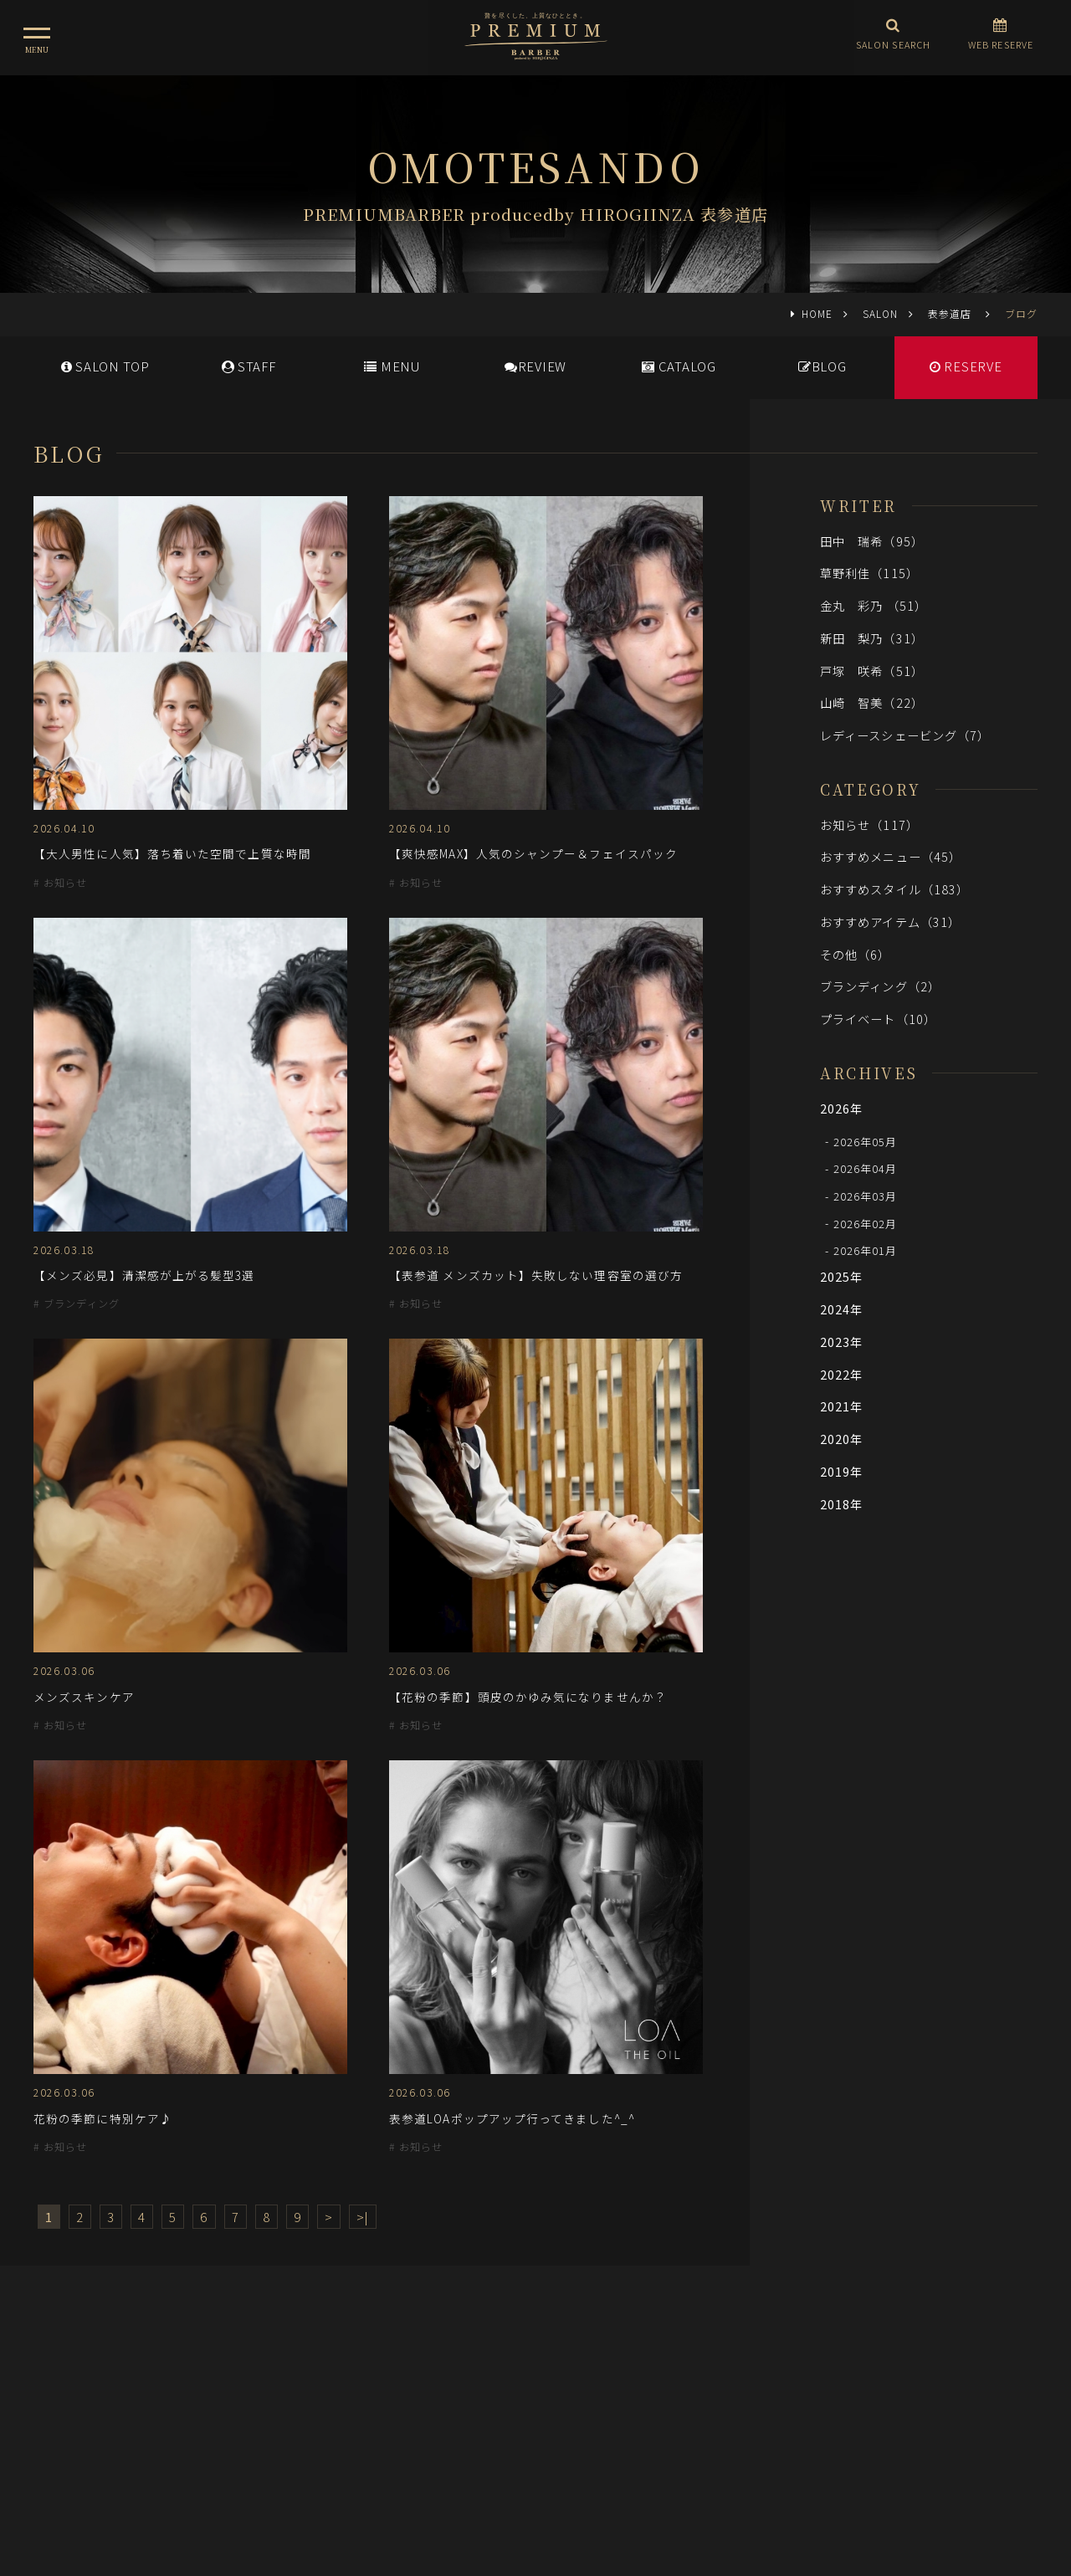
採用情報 (547, 2401)
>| (362, 2216)
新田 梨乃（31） (872, 638)
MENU (392, 366)
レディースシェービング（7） (905, 735)
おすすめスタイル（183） (894, 889)
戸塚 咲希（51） (872, 670)
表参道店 (951, 313)
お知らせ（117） (869, 824)
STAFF (249, 366)
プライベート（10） (878, 1018)
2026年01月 (865, 1250)
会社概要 (615, 2401)
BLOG (822, 366)
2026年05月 (865, 1141)
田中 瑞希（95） (872, 541)
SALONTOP (105, 366)
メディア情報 (467, 2401)
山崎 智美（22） (872, 702)
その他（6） (855, 954)
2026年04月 (865, 1168)
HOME (817, 313)
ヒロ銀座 (535, 2474)
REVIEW (535, 366)
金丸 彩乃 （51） (873, 605)
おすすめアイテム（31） (890, 921)
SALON (880, 313)
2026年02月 (865, 1223)
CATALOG (679, 366)
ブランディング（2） (880, 986)
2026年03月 (865, 1196)
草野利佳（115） (869, 572)
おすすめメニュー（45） (890, 856)
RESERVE (966, 366)
